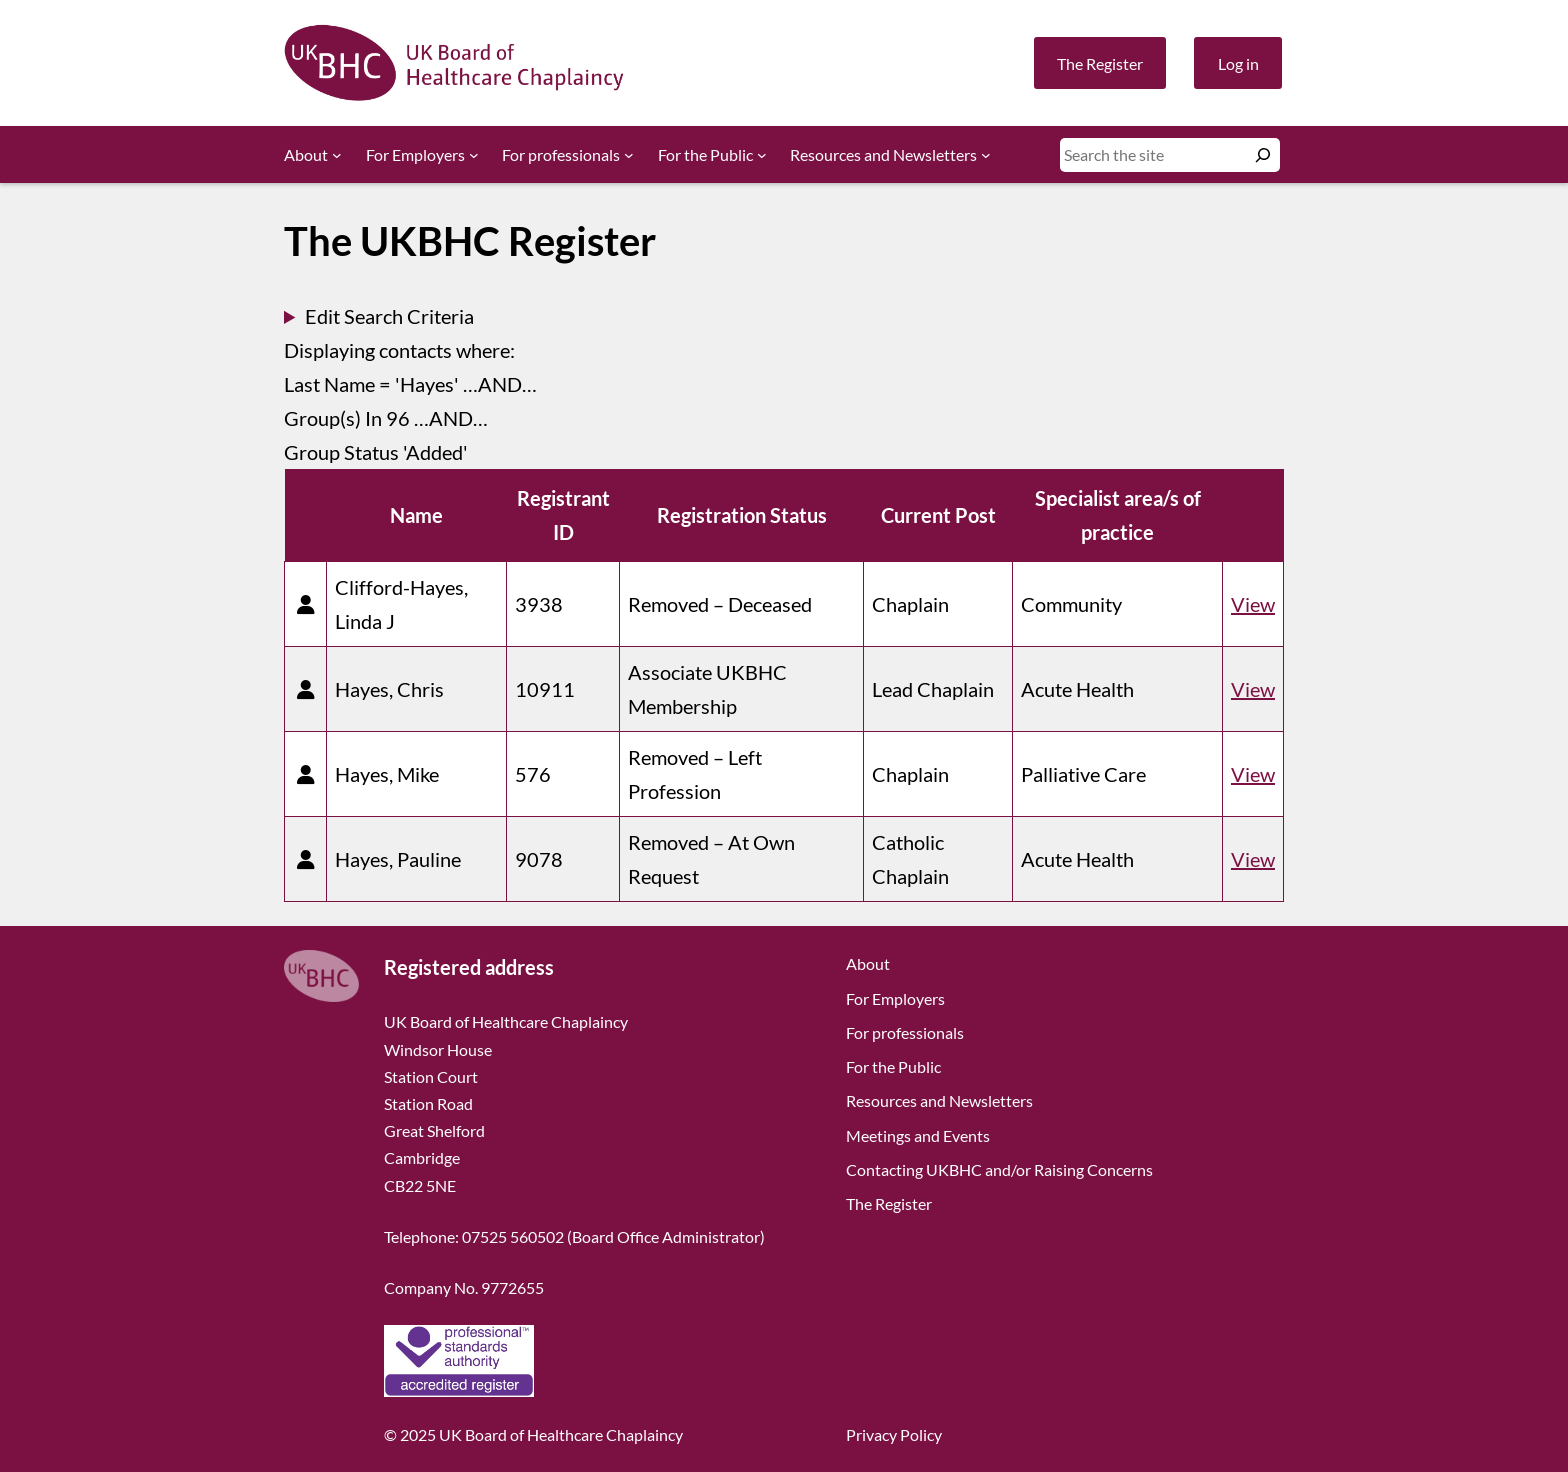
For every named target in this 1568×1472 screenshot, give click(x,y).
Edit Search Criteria (389, 316)
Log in (1238, 63)
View (1253, 604)
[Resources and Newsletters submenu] (986, 155)
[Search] (1263, 155)
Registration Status (742, 515)
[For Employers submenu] (474, 155)
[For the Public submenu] (762, 155)
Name (416, 515)
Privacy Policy (894, 1434)
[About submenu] (337, 155)
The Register (1100, 63)
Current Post (938, 515)
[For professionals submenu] (629, 155)
